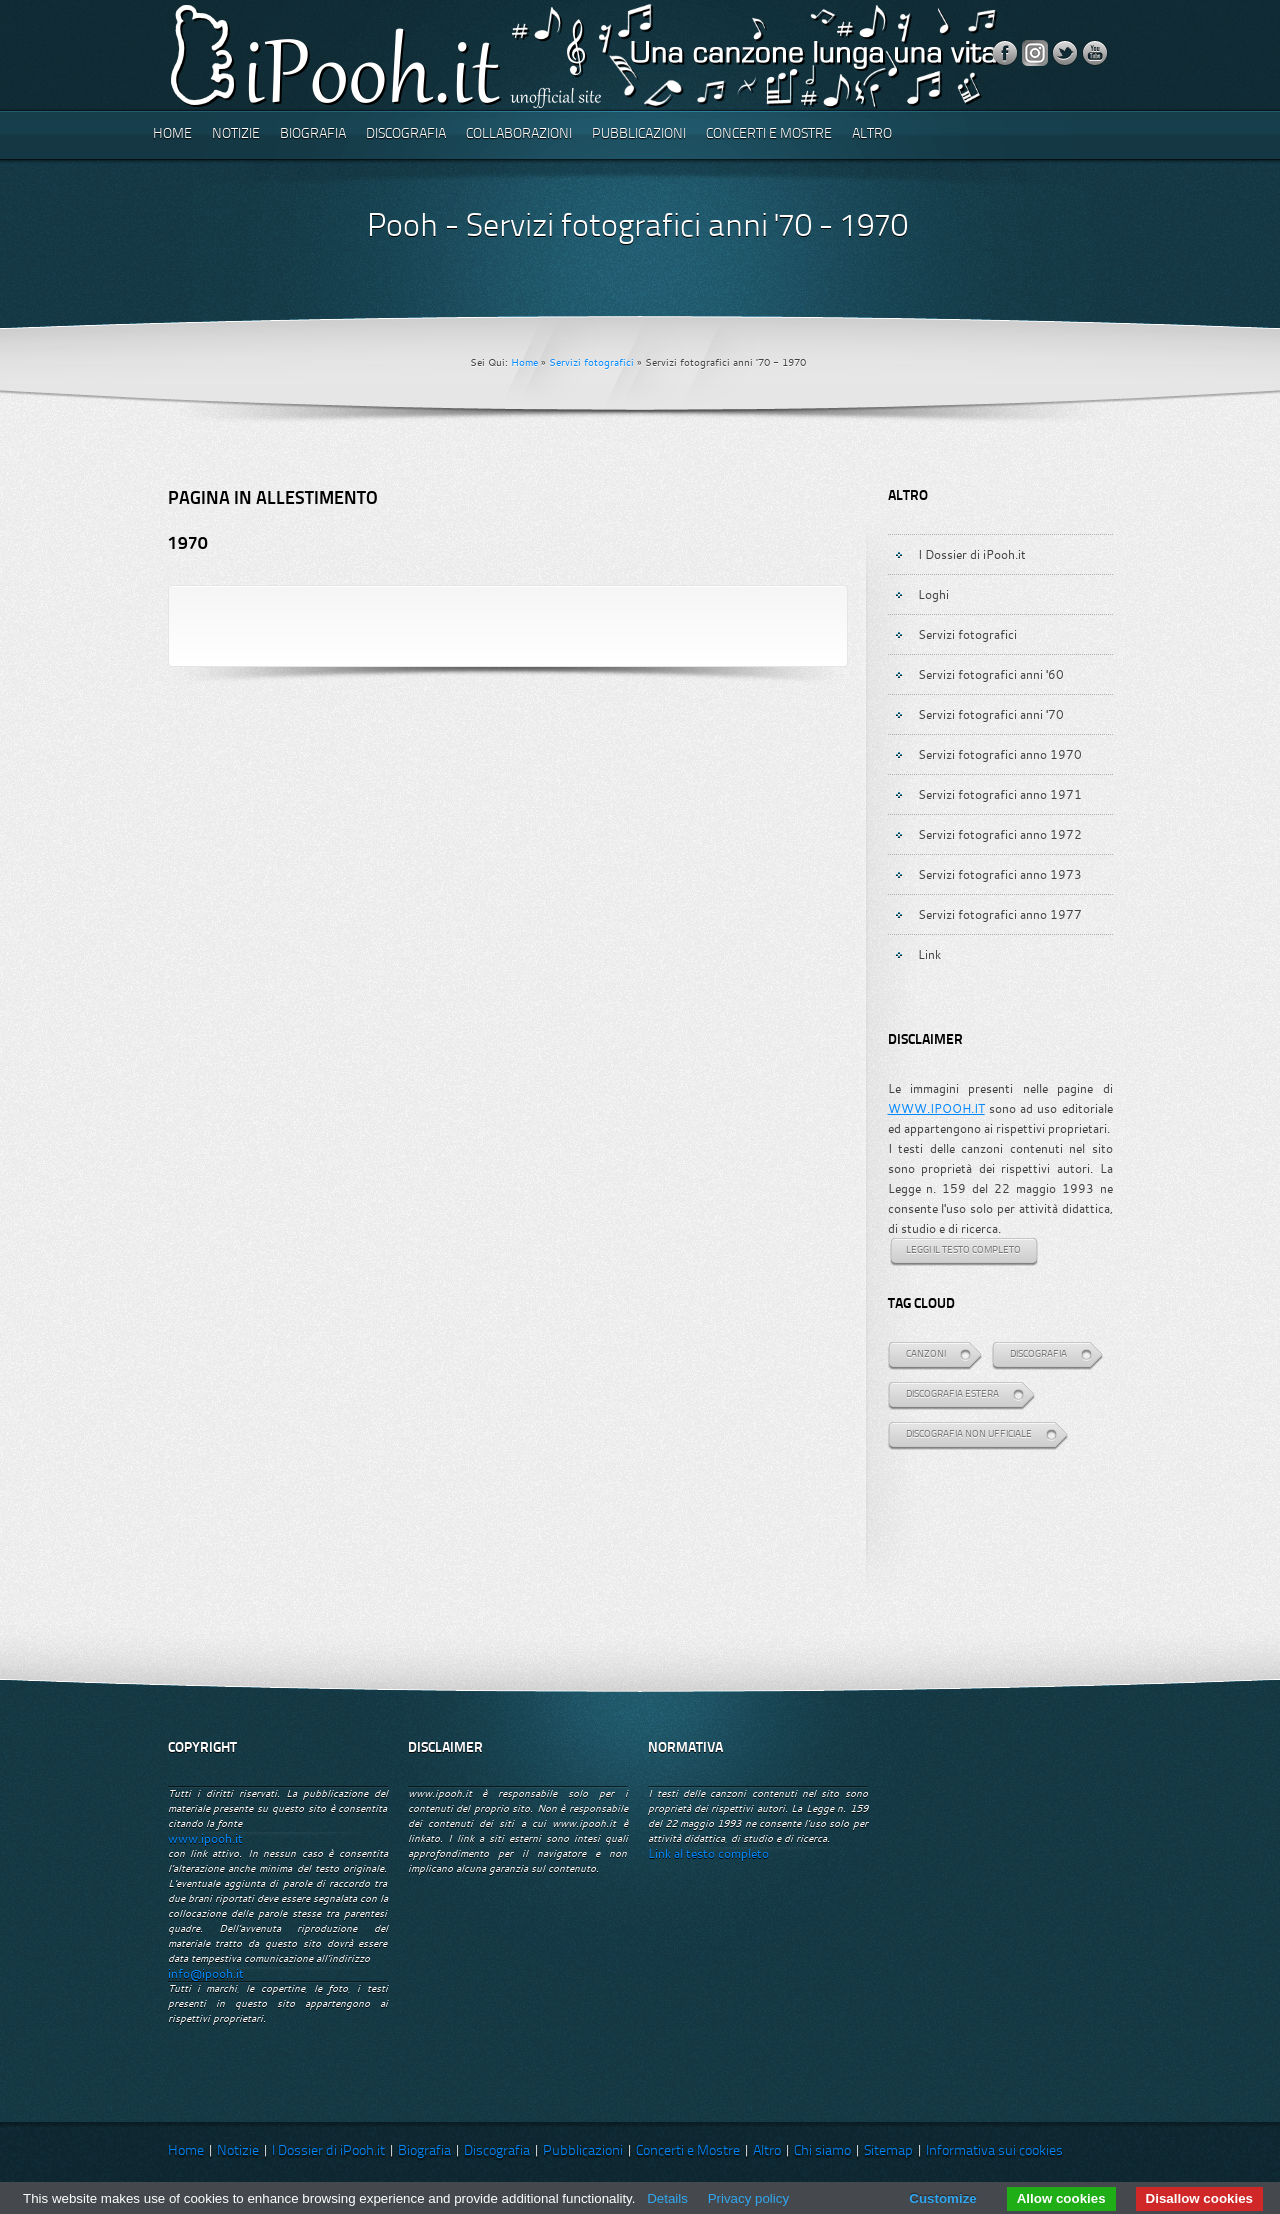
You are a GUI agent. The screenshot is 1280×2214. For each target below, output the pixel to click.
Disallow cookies (1199, 2198)
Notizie (236, 134)
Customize (942, 2198)
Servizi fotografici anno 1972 (1000, 834)
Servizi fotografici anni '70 (991, 714)
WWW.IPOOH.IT (936, 1108)
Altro (872, 134)
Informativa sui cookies (994, 2151)
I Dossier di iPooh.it (972, 554)
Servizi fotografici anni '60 (991, 674)
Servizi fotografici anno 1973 (1000, 874)
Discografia (406, 134)
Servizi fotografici (591, 362)
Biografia (313, 134)
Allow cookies (1061, 2198)
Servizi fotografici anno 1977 (1000, 914)
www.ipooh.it (205, 1838)
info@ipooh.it (206, 1973)
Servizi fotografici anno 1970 (1000, 754)
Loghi (933, 594)
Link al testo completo (708, 1853)
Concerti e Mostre (769, 134)
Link (929, 954)
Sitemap (888, 2151)
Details (667, 2198)
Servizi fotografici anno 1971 (1000, 794)
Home (172, 134)
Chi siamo (822, 2151)
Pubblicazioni (639, 134)
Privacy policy (748, 2198)
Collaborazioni (519, 134)
